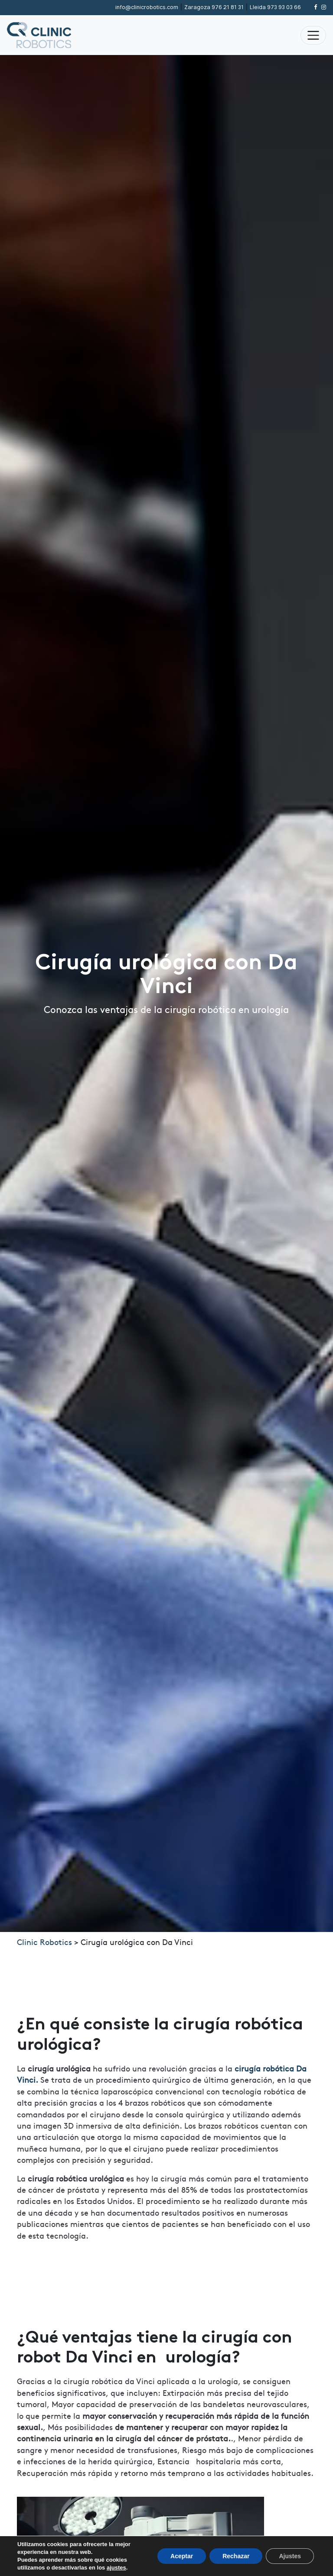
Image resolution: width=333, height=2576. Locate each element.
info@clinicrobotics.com (146, 7)
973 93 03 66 (275, 7)
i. (36, 2079)
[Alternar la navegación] (313, 35)
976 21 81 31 (214, 7)
